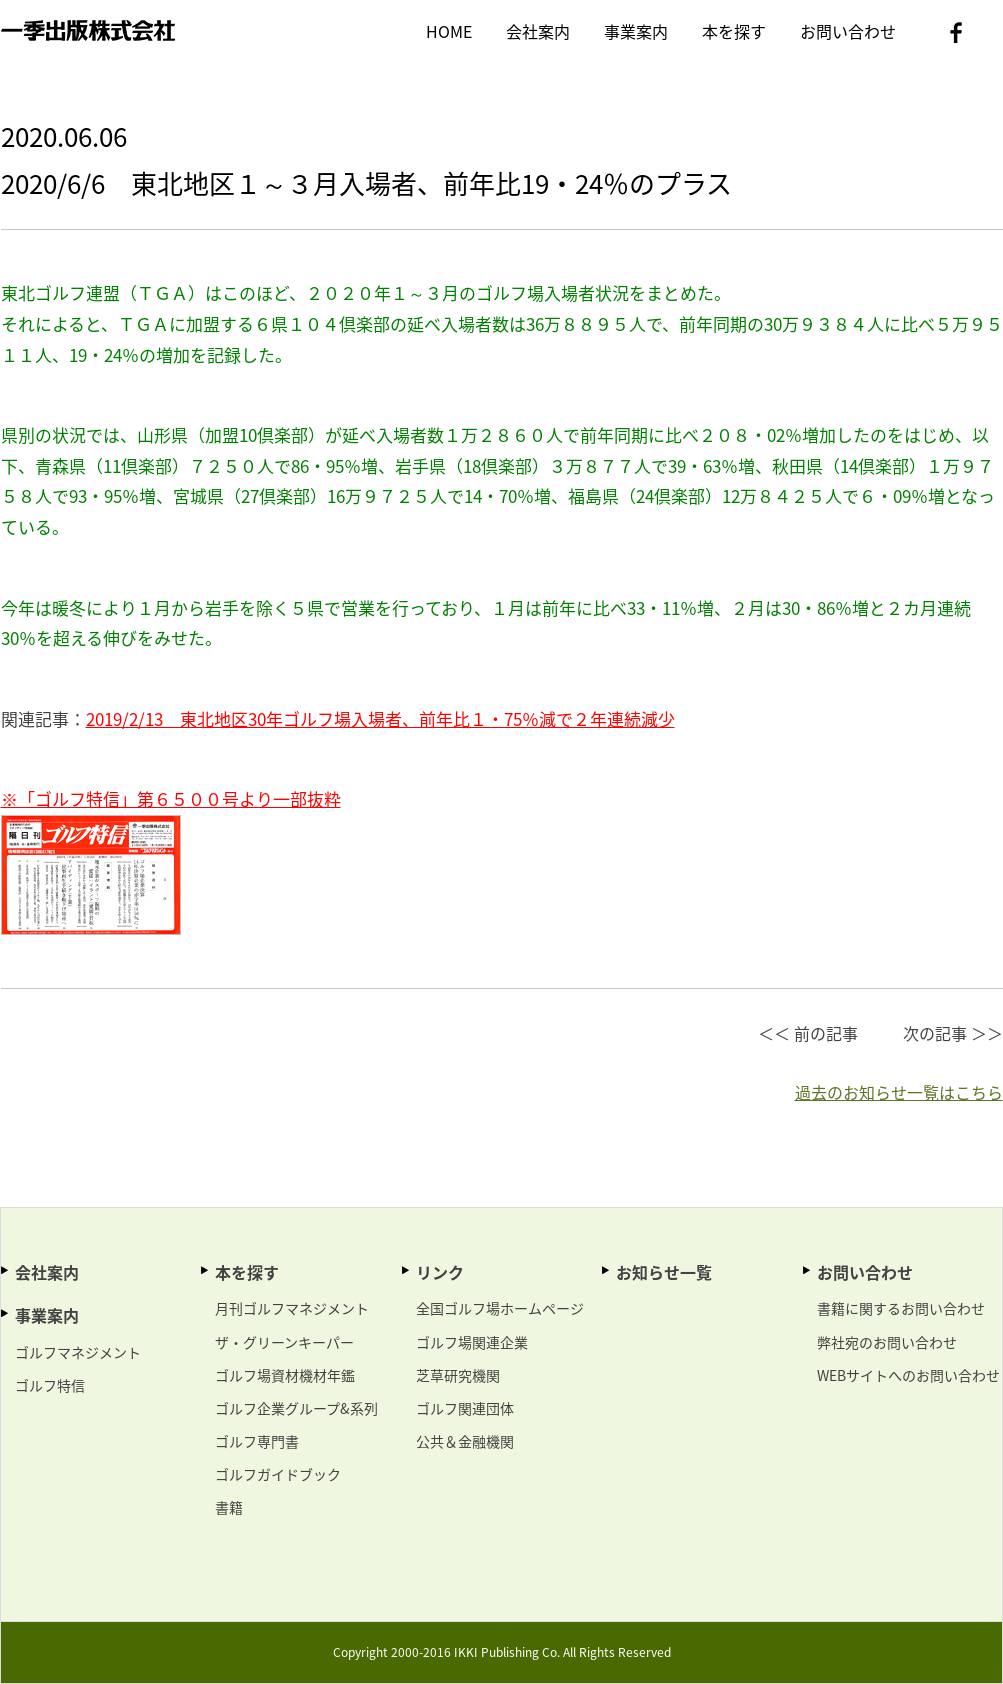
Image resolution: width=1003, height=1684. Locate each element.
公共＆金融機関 (465, 1441)
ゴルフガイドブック (278, 1474)
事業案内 (636, 31)
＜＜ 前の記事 (808, 1033)
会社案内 (538, 31)
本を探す (734, 31)
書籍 (229, 1507)
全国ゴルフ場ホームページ (500, 1308)
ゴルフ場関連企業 (472, 1342)
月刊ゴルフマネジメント (292, 1308)
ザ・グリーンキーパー (284, 1342)
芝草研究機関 (458, 1375)
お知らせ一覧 (664, 1272)
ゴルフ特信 (50, 1385)
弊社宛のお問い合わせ (887, 1342)
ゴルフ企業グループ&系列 (296, 1408)
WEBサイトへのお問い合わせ (908, 1375)
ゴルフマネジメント (78, 1352)
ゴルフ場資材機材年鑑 (285, 1375)
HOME (449, 31)
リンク (440, 1272)
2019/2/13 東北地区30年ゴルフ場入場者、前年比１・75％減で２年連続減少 (380, 718)
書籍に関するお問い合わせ (901, 1308)
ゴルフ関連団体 (465, 1408)
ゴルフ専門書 (257, 1441)
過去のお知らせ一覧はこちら (899, 1092)
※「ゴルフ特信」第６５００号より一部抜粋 (171, 798)
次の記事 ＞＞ (953, 1033)
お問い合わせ (848, 31)
